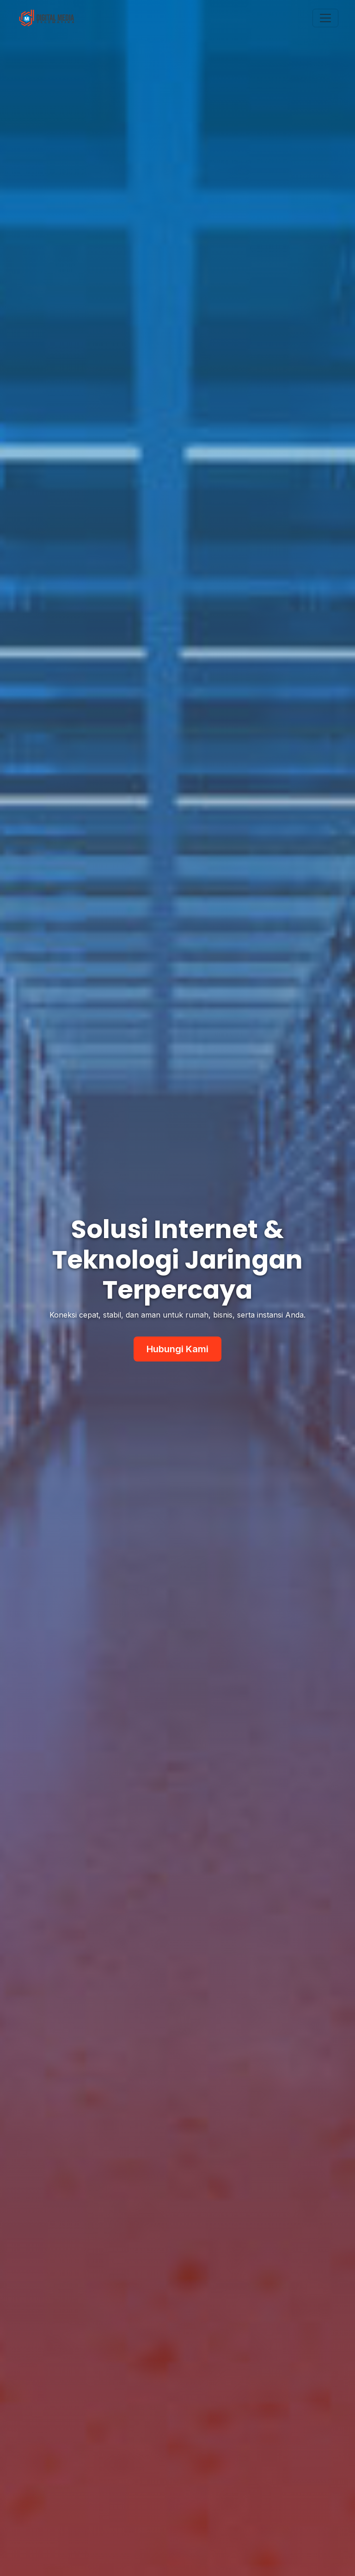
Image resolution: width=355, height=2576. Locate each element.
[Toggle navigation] (325, 18)
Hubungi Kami (177, 1349)
